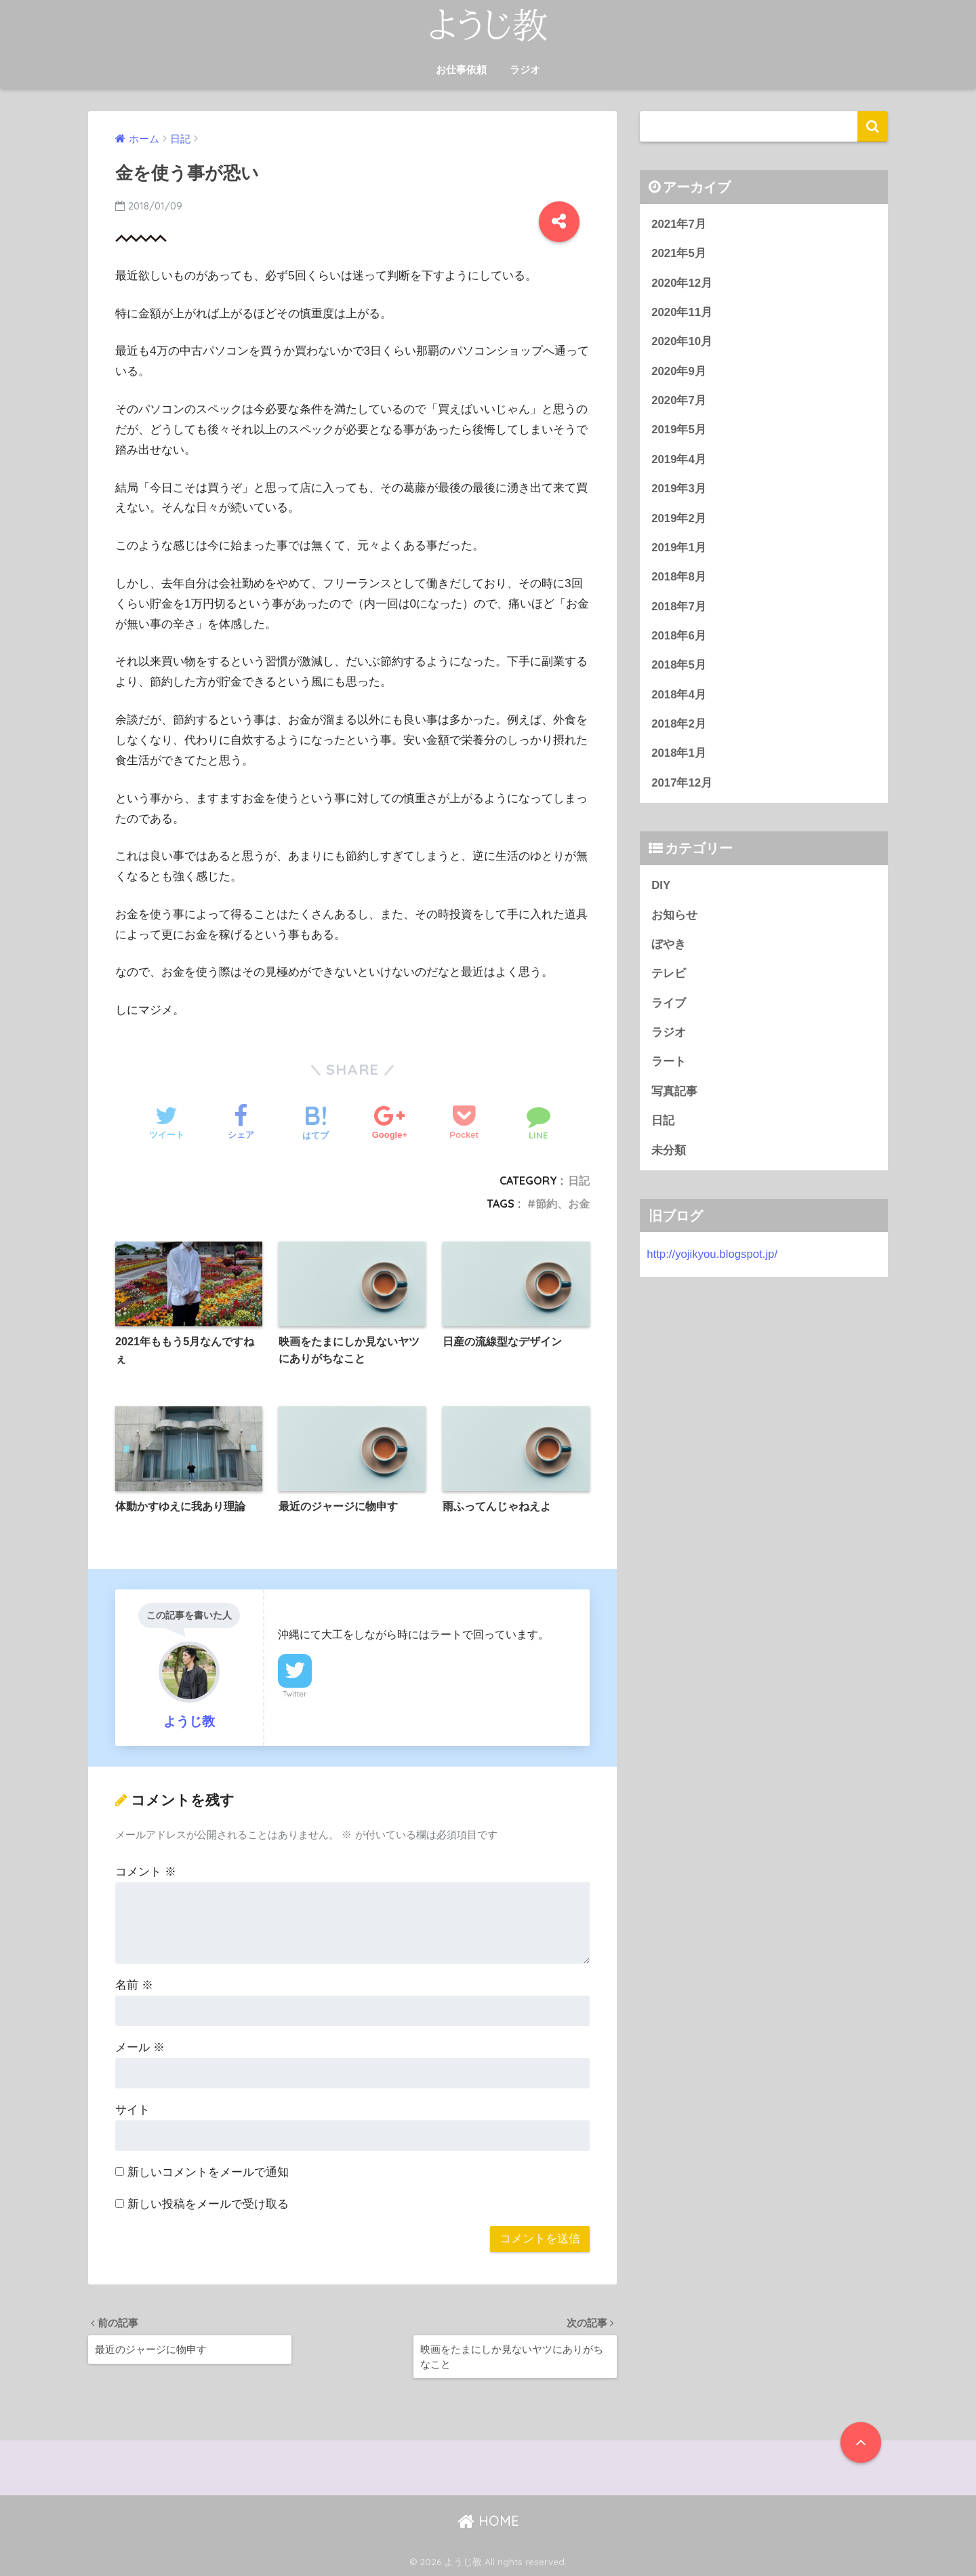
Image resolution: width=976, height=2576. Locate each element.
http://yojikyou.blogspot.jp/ (712, 1254)
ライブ (668, 1003)
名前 (134, 1985)
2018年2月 (678, 723)
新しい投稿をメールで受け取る (208, 2204)
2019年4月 (678, 459)
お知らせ (674, 915)
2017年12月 (681, 782)
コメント (145, 1871)
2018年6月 (678, 635)
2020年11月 (681, 312)
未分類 (668, 1150)
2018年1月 (678, 753)
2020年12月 (681, 283)
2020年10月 (681, 341)
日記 (579, 1180)
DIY (660, 885)
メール (140, 2047)
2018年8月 (678, 576)
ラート (668, 1061)
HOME (488, 2520)
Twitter (295, 1694)
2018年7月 (678, 606)
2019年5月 (678, 429)
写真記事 (674, 1091)
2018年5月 (678, 664)
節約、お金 (562, 1203)
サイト (132, 2109)
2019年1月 (678, 547)
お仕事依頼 (461, 69)
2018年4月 (678, 694)
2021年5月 (678, 253)
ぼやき (668, 944)
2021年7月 (678, 224)
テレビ (668, 973)
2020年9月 (678, 371)
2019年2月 (678, 518)
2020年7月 (678, 400)
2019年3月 (678, 488)
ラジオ (525, 69)
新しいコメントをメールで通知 (208, 2172)
